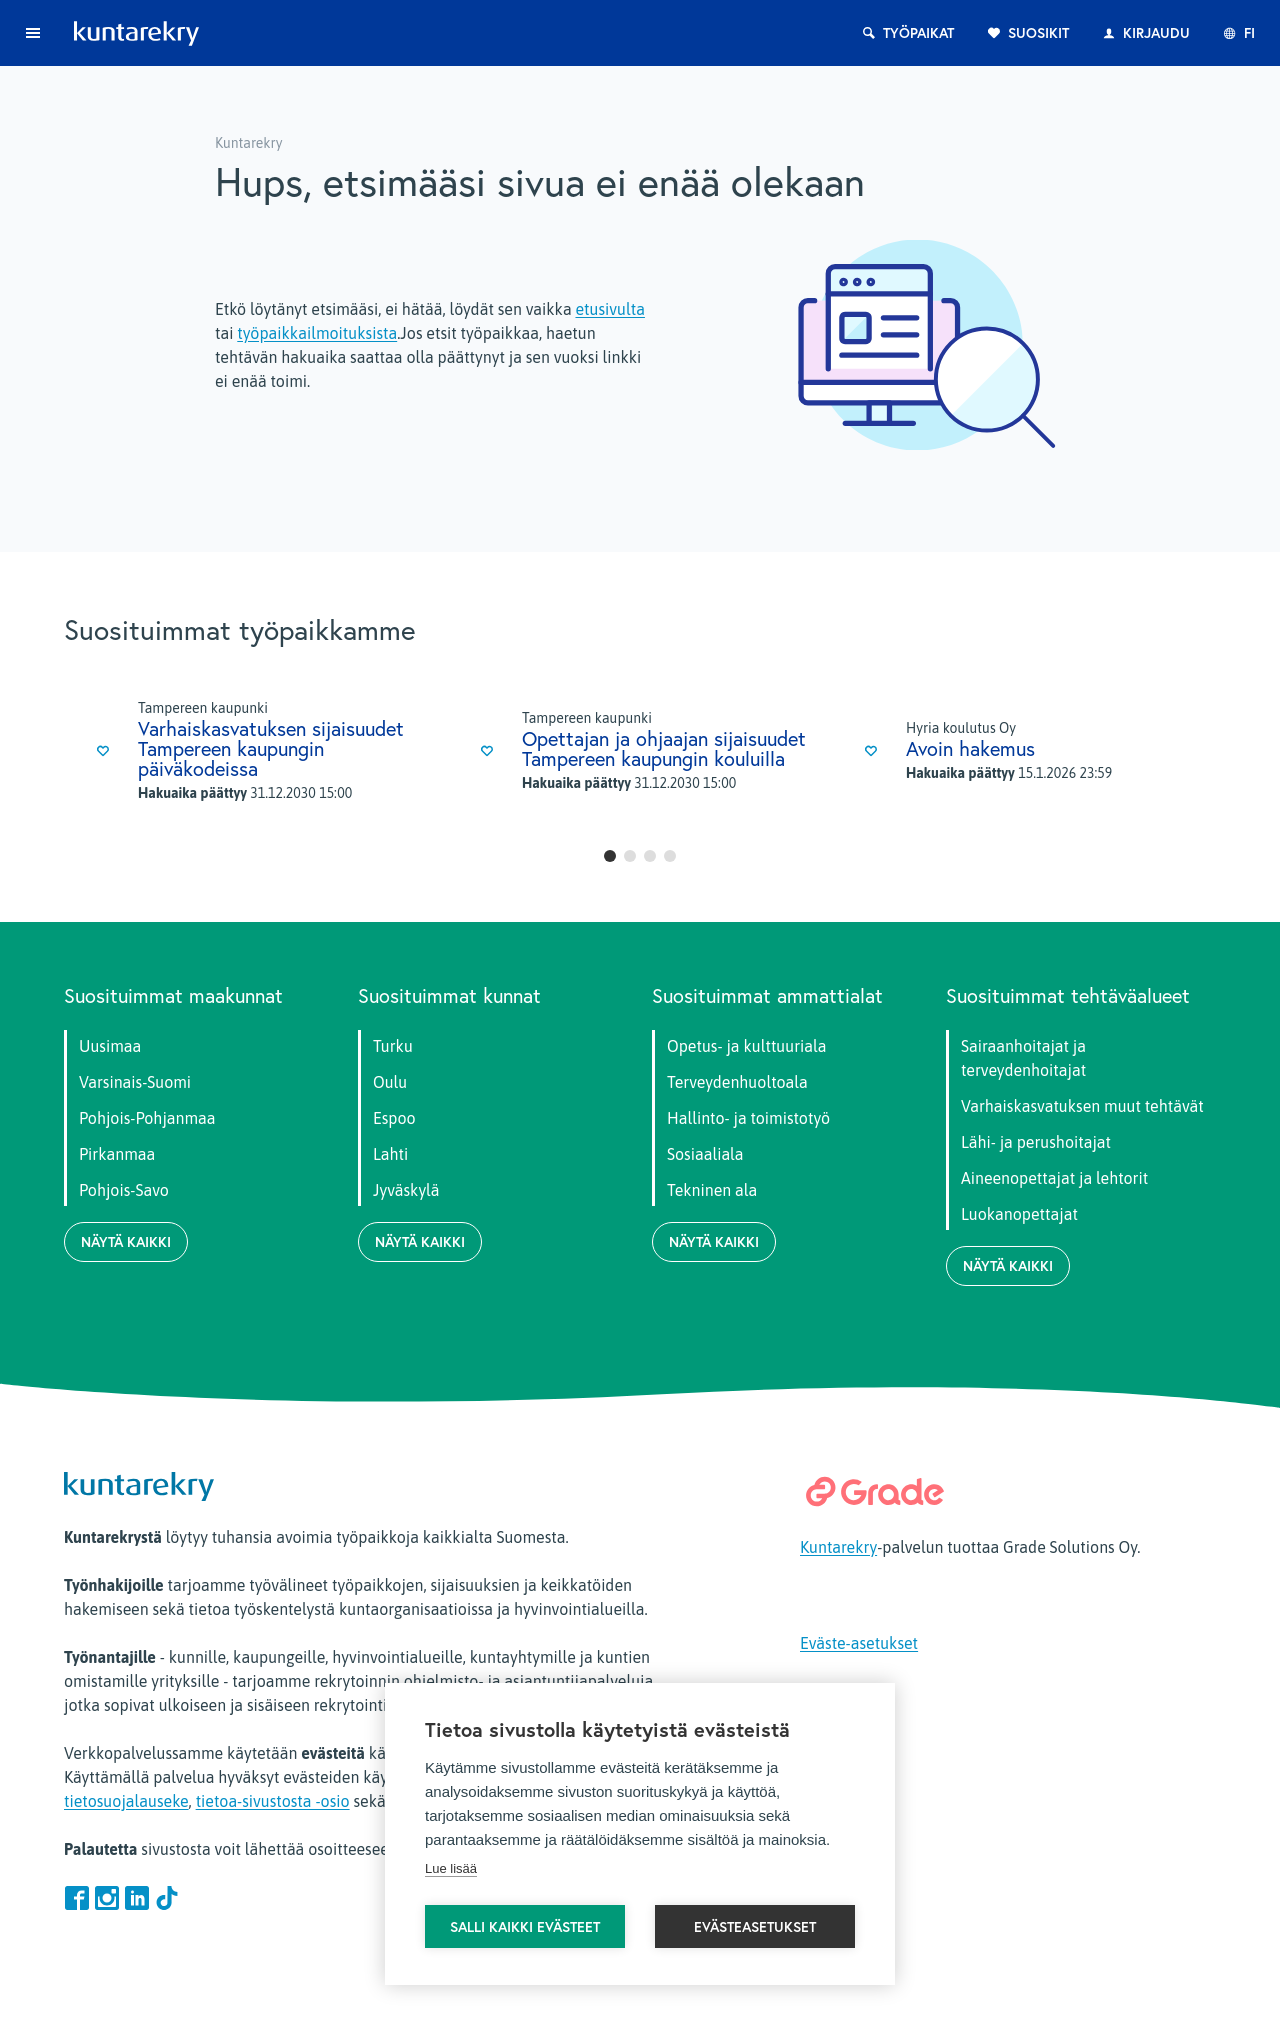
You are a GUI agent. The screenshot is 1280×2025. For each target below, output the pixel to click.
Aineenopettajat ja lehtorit (1054, 1178)
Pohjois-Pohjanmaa (147, 1118)
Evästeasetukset (755, 1927)
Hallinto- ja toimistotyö (748, 1118)
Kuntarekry (838, 1547)
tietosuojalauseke (126, 1801)
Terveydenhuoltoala (737, 1082)
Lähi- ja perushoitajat (1036, 1142)
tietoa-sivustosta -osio (273, 1801)
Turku (393, 1046)
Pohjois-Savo (124, 1190)
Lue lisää (451, 1868)
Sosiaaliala (705, 1154)
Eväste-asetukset (859, 1643)
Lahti (390, 1154)
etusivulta (609, 309)
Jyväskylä (406, 1190)
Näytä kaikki (126, 1242)
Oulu (390, 1082)
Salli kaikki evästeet (525, 1927)
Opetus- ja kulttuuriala (746, 1046)
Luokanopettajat (1019, 1214)
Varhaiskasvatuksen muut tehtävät (1082, 1106)
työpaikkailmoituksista (317, 333)
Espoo (394, 1118)
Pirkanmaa (117, 1154)
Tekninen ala (712, 1190)
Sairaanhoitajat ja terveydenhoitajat (1023, 1058)
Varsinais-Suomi (135, 1082)
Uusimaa (110, 1046)
